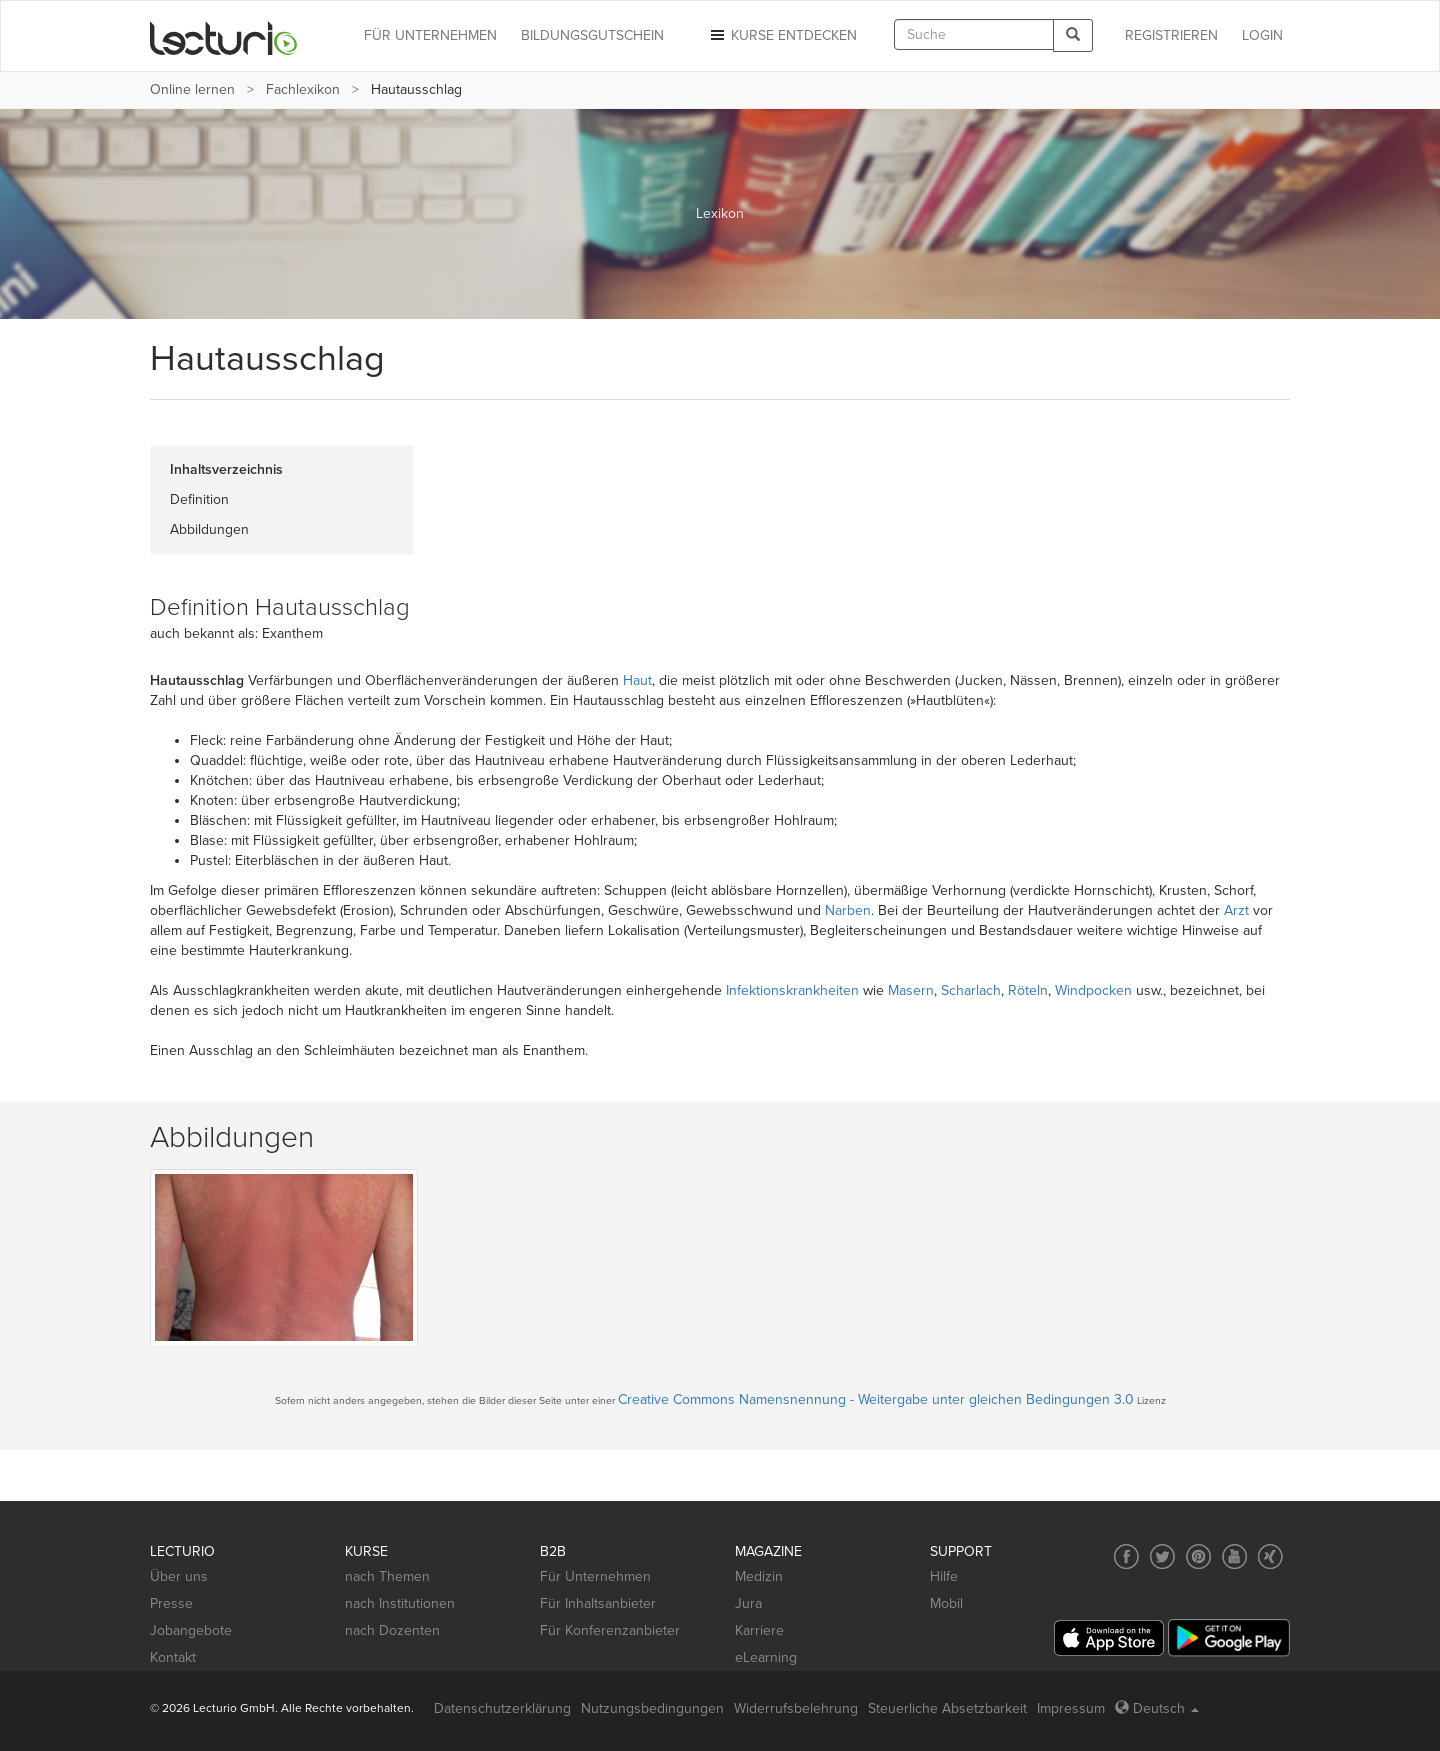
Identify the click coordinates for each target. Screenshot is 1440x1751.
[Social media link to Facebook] (1126, 1556)
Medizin (759, 1576)
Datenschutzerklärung (502, 1708)
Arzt (1236, 910)
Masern (911, 990)
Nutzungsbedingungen (652, 1708)
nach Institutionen (400, 1603)
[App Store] (1109, 1638)
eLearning (766, 1657)
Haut (637, 680)
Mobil (946, 1603)
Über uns (179, 1576)
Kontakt (173, 1657)
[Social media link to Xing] (1270, 1556)
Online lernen (192, 89)
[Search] (1073, 35)
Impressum (1071, 1708)
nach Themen (387, 1576)
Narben (848, 910)
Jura (748, 1603)
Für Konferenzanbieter (610, 1630)
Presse (171, 1603)
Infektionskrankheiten (792, 990)
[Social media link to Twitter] (1162, 1556)
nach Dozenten (392, 1630)
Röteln (1028, 990)
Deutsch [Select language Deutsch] (1157, 1708)
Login (1262, 35)
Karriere (759, 1630)
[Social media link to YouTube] (1234, 1556)
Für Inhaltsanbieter (598, 1603)
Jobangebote (191, 1630)
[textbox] (974, 34)
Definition (199, 499)
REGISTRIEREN (1171, 35)
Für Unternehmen (595, 1576)
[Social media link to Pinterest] (1198, 1556)
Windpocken (1093, 990)
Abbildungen (209, 529)
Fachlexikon (303, 89)
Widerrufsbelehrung (796, 1708)
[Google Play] (1229, 1637)
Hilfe (944, 1576)
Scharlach (971, 990)
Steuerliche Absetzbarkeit (947, 1708)
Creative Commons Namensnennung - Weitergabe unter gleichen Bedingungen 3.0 (876, 1399)
